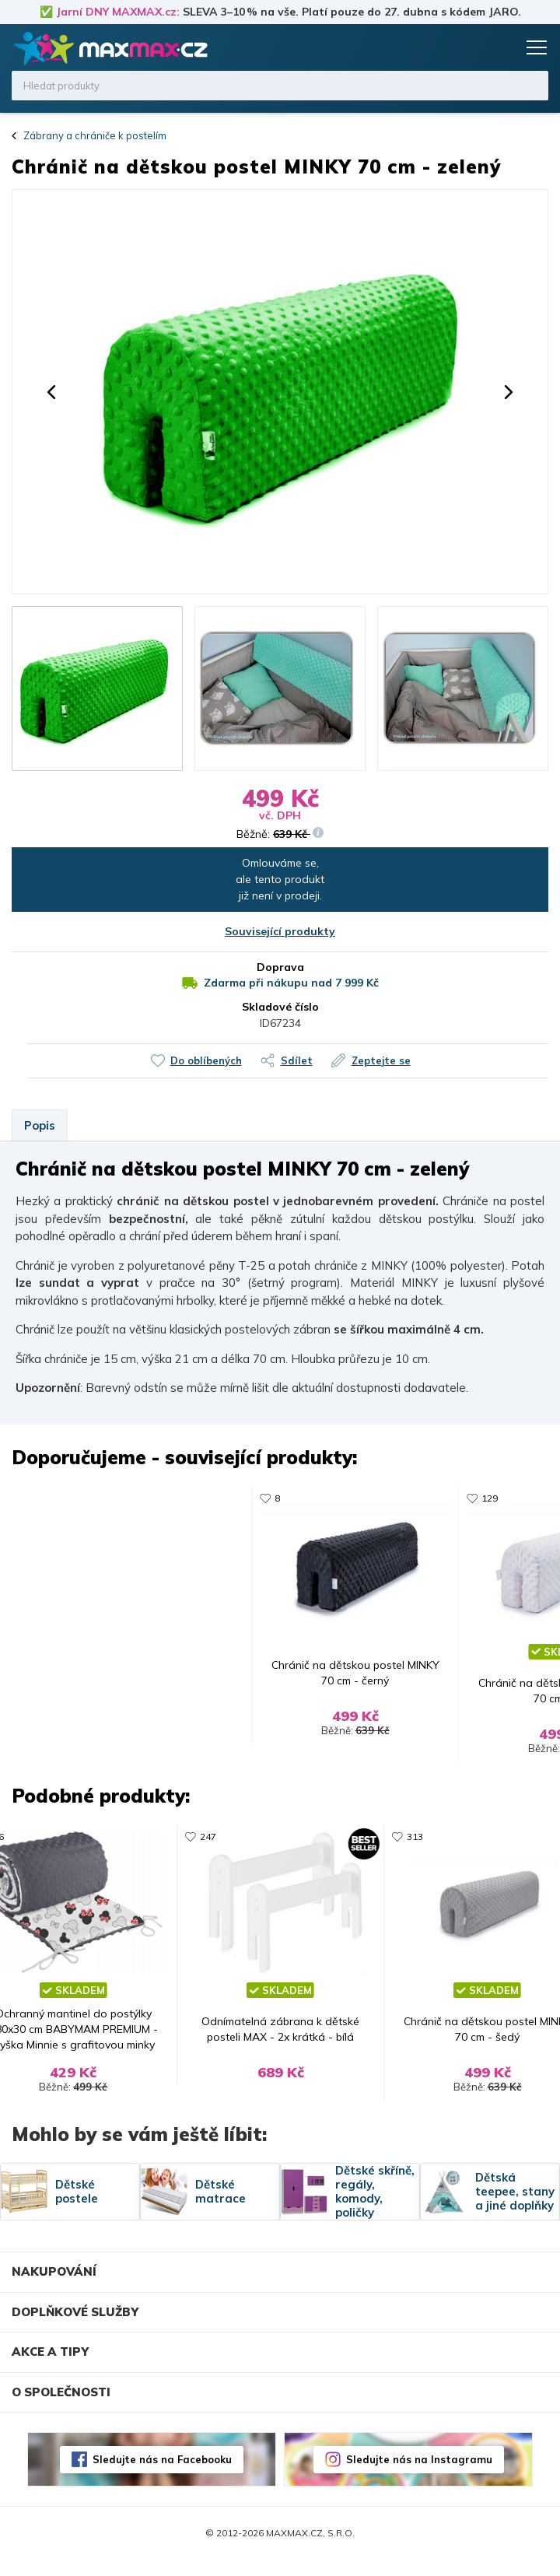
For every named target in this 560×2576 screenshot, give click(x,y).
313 (202, 1498)
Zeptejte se (381, 1060)
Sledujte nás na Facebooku (162, 2475)
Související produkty (280, 931)
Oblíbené (472, 47)
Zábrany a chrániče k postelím (94, 135)
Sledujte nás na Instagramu (419, 2475)
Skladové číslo (280, 1007)
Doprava (280, 967)
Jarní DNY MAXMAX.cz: (118, 12)
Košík (501, 47)
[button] (51, 392)
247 (202, 1844)
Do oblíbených (206, 1060)
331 (420, 1498)
